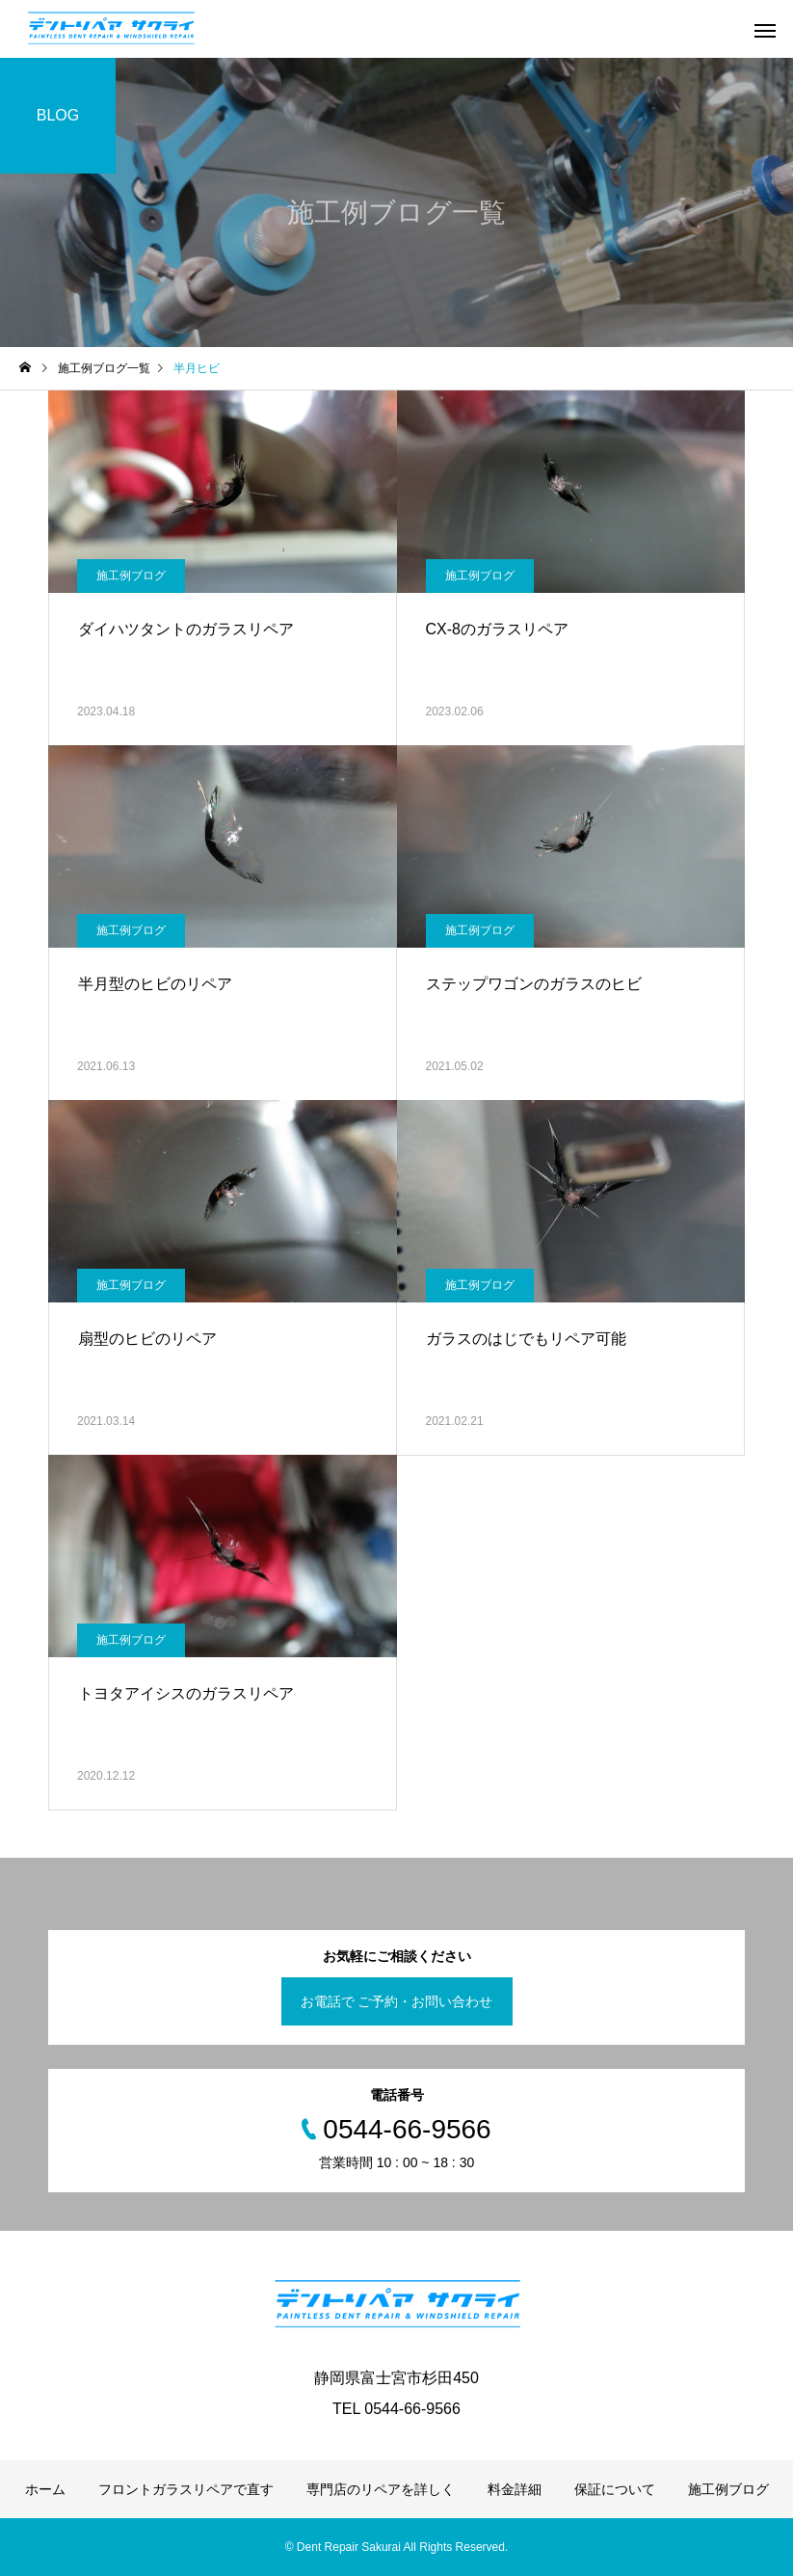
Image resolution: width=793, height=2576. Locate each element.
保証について (614, 2489)
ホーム (45, 2489)
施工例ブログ (131, 575)
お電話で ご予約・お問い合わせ (397, 2001)
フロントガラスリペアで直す (186, 2489)
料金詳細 (515, 2489)
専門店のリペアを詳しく (380, 2489)
